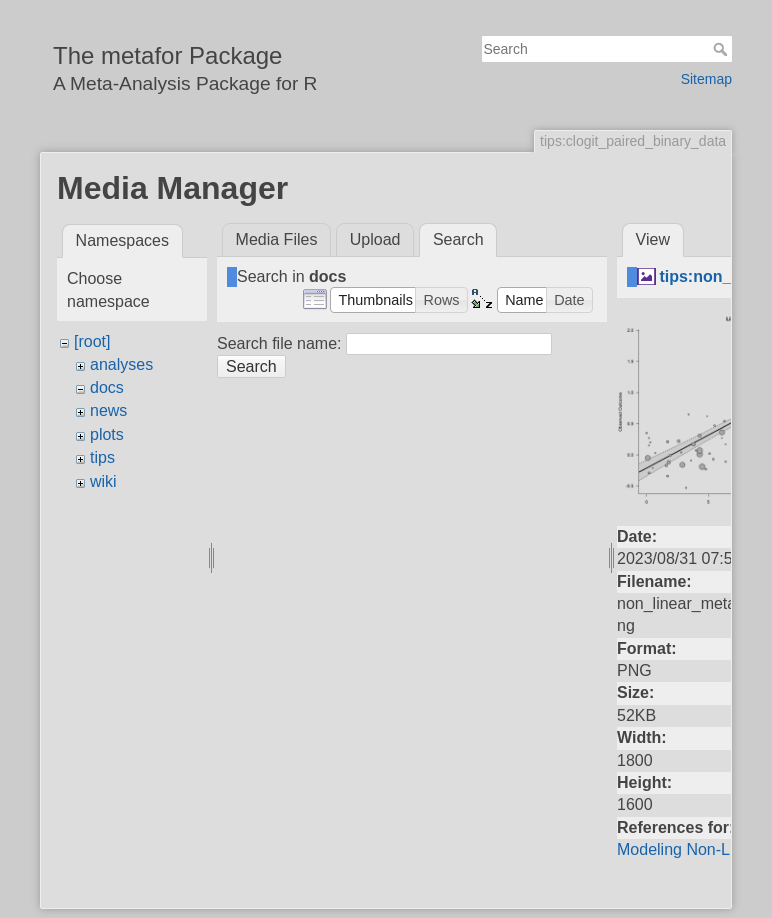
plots (107, 434)
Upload (375, 239)
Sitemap (706, 79)
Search (722, 49)
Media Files (277, 239)
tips (102, 457)
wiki (103, 481)
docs (107, 387)
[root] (92, 341)
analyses (121, 364)
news (108, 410)
